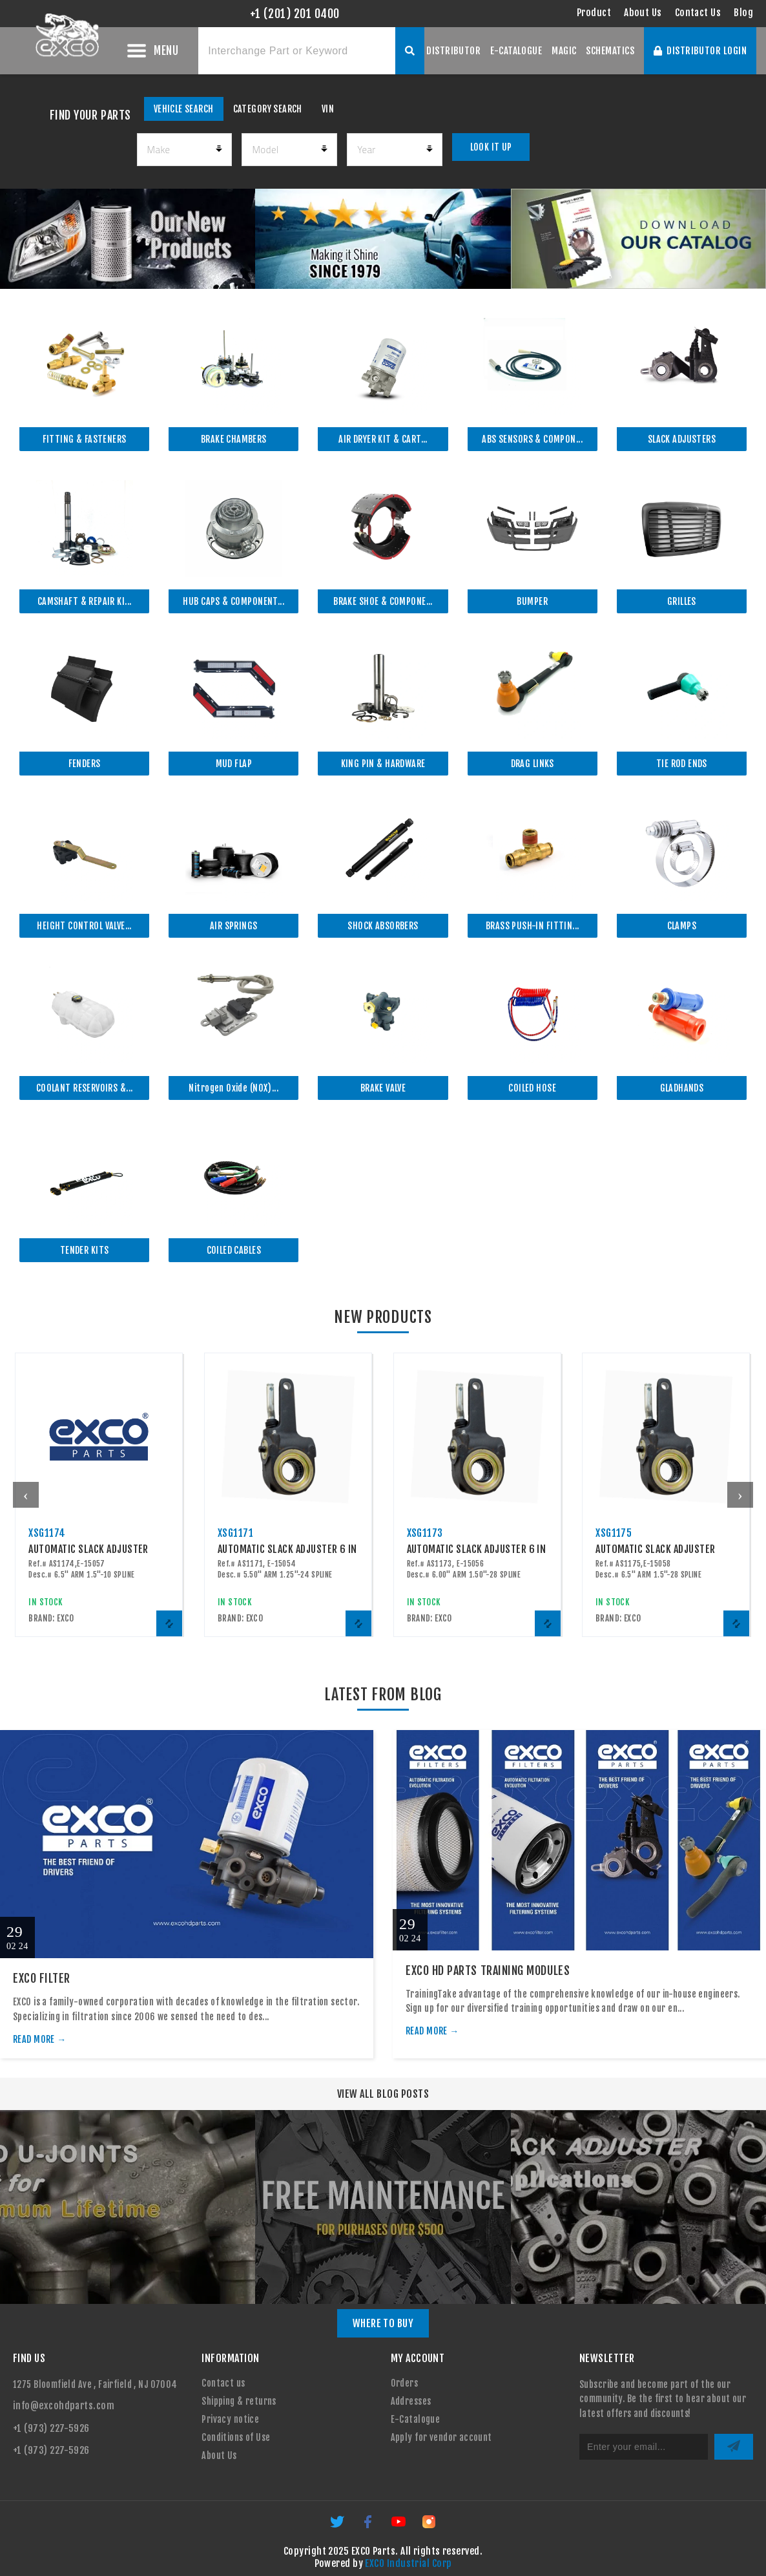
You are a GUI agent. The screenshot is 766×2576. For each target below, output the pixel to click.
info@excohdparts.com (63, 2406)
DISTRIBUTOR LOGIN (700, 51)
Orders (405, 2383)
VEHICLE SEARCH (184, 108)
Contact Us (698, 12)
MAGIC (564, 51)
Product (594, 12)
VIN (328, 108)
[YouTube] (399, 2526)
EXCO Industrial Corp (408, 2563)
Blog (743, 12)
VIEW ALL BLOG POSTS (383, 2093)
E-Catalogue (415, 2419)
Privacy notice (230, 2419)
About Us (643, 12)
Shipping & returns (239, 2401)
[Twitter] (338, 2526)
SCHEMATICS (610, 51)
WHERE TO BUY (383, 2323)
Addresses (411, 2401)
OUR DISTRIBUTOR (444, 51)
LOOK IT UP (491, 147)
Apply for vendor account (441, 2437)
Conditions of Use (236, 2437)
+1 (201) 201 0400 (295, 13)
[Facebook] (368, 2526)
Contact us (223, 2383)
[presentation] (26, 1495)
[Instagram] (429, 2526)
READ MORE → (40, 2039)
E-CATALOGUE (516, 51)
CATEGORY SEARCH (267, 108)
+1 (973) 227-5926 (51, 2428)
